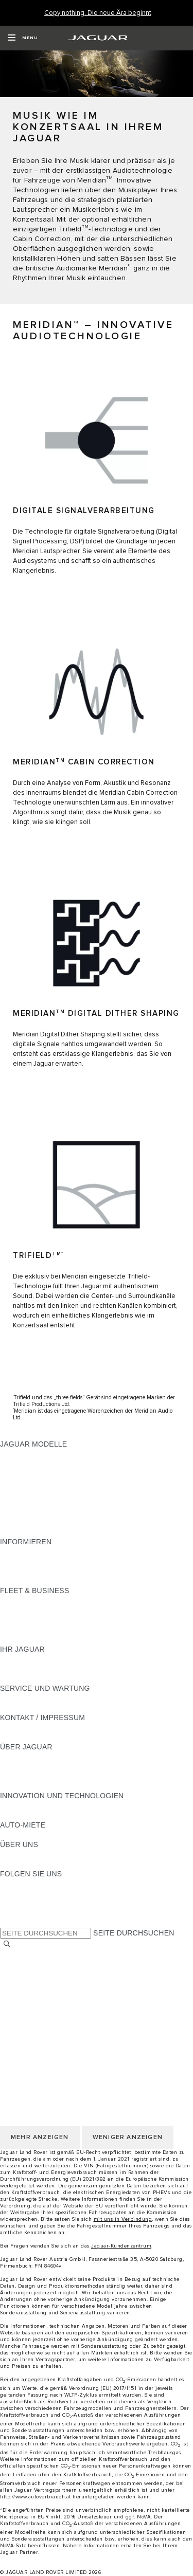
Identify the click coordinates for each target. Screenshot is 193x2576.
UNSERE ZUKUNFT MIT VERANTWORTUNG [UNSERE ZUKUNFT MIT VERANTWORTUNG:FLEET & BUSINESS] (76, 1620)
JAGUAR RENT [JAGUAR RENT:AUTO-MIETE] (26, 1835)
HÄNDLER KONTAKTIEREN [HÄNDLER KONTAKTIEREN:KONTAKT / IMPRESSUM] (47, 1737)
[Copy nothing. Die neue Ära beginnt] (97, 13)
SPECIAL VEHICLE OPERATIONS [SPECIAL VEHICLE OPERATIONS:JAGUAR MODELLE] (57, 1512)
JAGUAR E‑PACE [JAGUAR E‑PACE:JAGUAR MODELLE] (29, 1463)
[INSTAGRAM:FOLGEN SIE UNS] (25, 1883)
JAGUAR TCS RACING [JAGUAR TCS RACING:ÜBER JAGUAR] (38, 1776)
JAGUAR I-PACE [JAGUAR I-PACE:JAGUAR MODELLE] (28, 1473)
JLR (6, 1854)
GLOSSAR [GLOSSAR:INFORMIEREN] (18, 1561)
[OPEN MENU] (23, 38)
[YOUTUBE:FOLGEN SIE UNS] (21, 1903)
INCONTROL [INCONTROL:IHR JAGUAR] (21, 1669)
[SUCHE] (7, 1944)
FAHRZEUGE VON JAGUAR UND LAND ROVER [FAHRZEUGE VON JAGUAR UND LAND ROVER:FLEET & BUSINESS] (81, 1610)
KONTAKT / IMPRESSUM (42, 1965)
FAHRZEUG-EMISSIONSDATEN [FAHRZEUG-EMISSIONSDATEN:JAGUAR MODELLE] (54, 1522)
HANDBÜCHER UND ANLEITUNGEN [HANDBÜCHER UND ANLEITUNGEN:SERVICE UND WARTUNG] (62, 1698)
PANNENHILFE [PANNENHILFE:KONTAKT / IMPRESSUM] (25, 1727)
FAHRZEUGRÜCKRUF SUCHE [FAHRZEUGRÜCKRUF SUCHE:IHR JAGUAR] (52, 1678)
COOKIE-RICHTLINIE (36, 2004)
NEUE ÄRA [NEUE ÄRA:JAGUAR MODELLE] (19, 1532)
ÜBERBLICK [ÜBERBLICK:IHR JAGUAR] (21, 1659)
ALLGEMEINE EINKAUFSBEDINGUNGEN (70, 2013)
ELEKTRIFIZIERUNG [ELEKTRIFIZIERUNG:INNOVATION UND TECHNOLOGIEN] (35, 1805)
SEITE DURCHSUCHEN (133, 1933)
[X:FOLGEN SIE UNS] (7, 1923)
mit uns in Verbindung (123, 2219)
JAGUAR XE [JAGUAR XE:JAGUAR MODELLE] (21, 1493)
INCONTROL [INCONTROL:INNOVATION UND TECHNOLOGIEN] (21, 1815)
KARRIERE (19, 1974)
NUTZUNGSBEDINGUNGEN (48, 1984)
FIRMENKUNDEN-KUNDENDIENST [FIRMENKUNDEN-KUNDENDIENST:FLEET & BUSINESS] (60, 1629)
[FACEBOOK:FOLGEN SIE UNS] (24, 1913)
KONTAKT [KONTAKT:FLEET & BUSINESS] (17, 1639)
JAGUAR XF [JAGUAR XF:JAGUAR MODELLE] (20, 1503)
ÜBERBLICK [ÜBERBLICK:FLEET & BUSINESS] (21, 1600)
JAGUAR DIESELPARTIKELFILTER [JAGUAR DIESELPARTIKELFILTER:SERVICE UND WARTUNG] (59, 1708)
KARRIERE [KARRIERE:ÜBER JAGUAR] (19, 1766)
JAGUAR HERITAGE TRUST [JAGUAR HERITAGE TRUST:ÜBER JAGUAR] (48, 1786)
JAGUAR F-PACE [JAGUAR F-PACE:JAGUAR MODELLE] (29, 1454)
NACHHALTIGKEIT (31, 1864)
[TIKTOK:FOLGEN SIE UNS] (17, 1893)
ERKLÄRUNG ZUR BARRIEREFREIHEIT (68, 2033)
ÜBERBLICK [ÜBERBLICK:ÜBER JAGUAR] (21, 1756)
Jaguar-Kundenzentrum (121, 2246)
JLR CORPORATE (30, 2023)
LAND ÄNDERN (26, 1955)
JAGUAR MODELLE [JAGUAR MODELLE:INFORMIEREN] (33, 1551)
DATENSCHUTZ (27, 1994)
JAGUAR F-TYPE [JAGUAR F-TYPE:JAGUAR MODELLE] (29, 1483)
